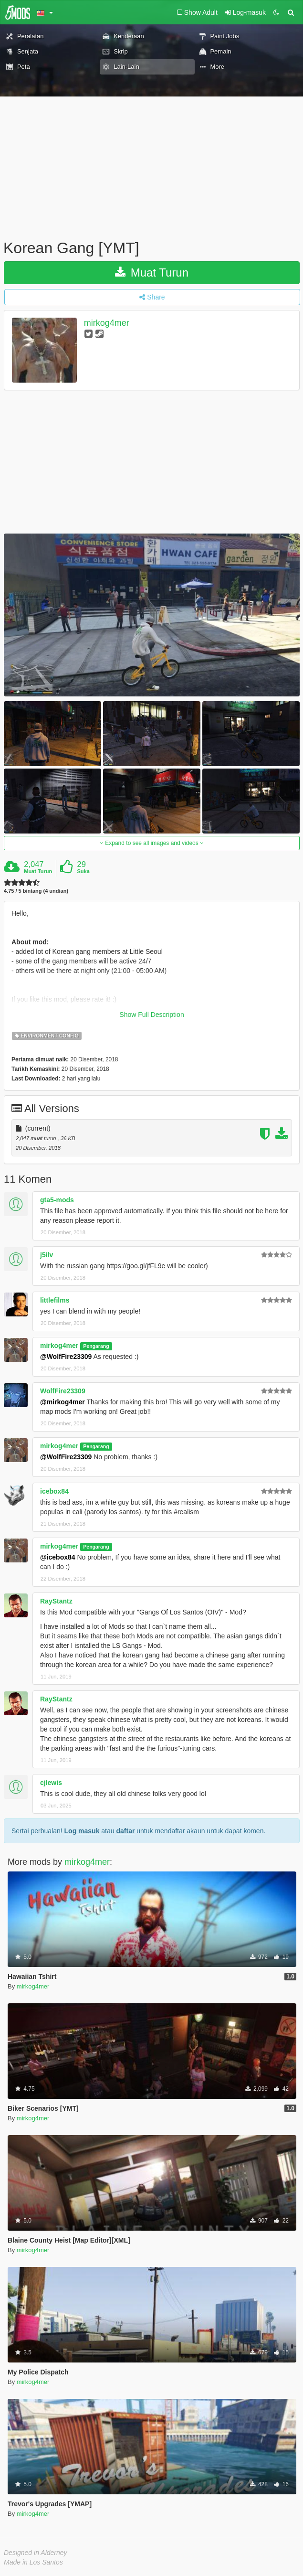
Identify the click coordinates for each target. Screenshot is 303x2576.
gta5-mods (57, 1200)
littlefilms (54, 1300)
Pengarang (96, 1346)
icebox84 (54, 1491)
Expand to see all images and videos (152, 843)
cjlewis (51, 1782)
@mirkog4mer (62, 1402)
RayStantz (56, 1601)
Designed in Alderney (35, 2552)
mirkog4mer (106, 323)
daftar (125, 1831)
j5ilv (46, 1255)
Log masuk (82, 1831)
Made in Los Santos (33, 2562)
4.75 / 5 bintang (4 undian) (36, 891)
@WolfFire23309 (66, 1356)
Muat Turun (151, 272)
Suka (83, 871)
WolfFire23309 (62, 1391)
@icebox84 (57, 1557)
